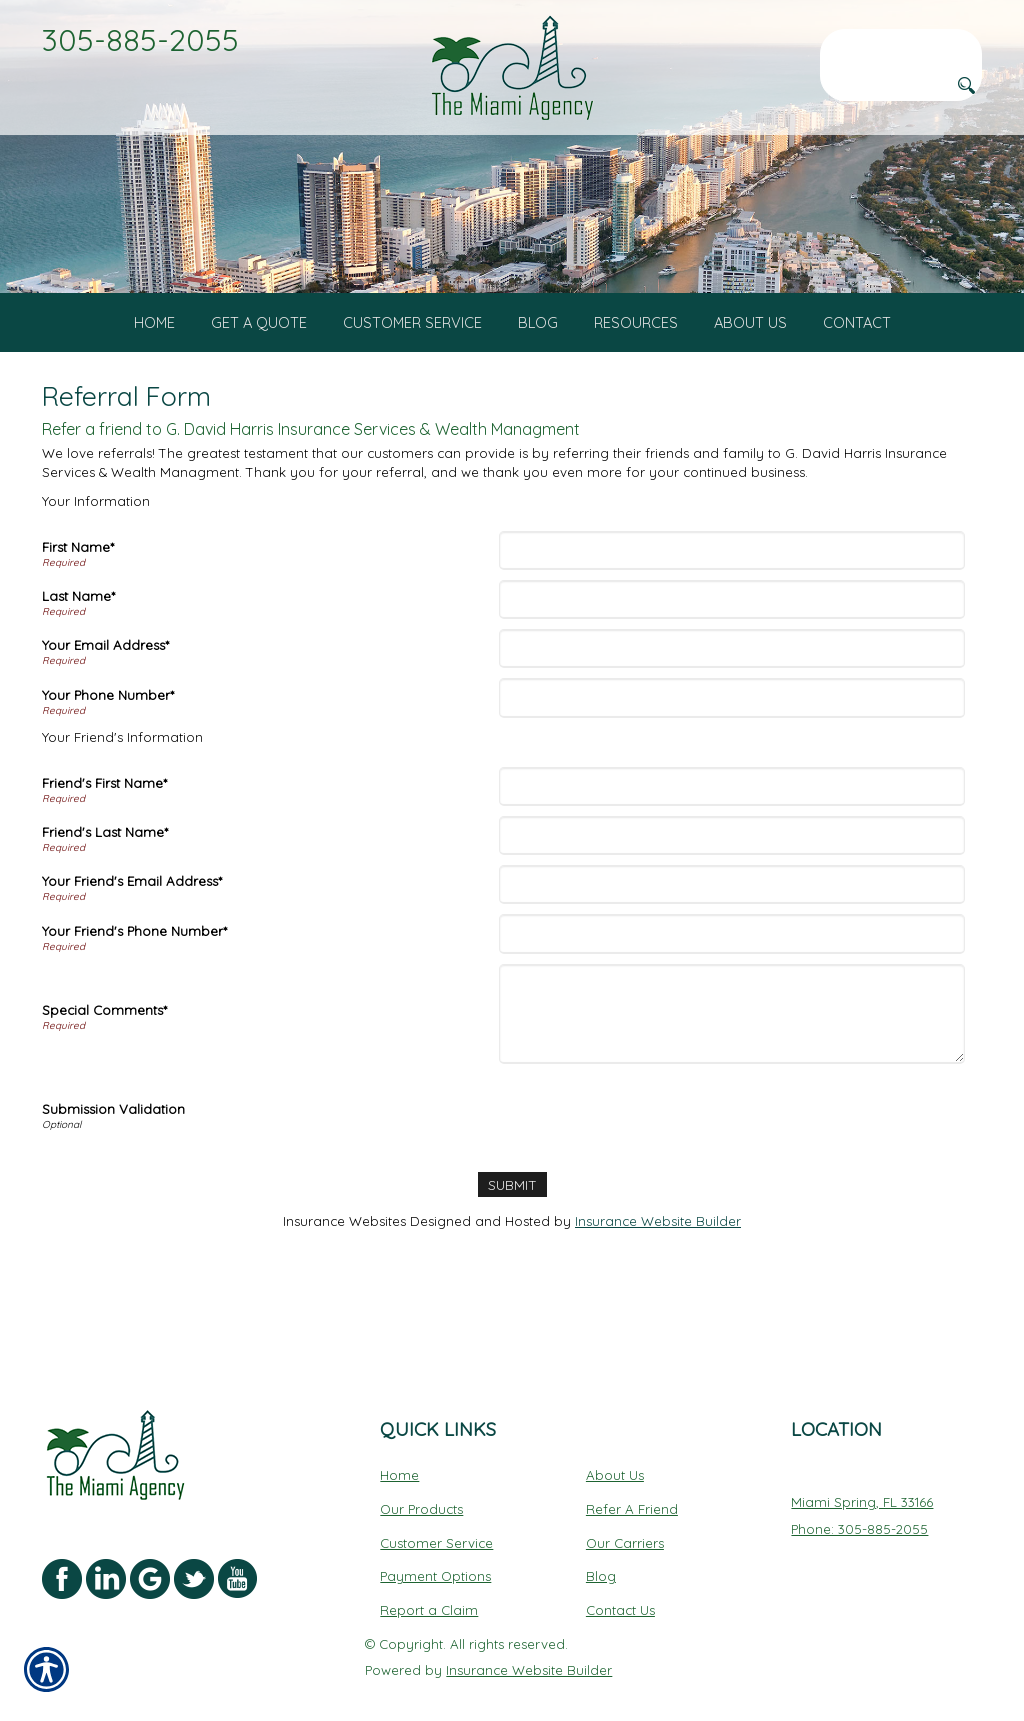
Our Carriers (625, 1505)
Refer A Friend (632, 1471)
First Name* (78, 582)
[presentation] (655, 1148)
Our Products (421, 1471)
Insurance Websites (344, 1256)
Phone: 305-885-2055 (859, 1491)
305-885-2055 (140, 39)
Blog (601, 1538)
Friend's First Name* (104, 818)
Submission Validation (113, 1144)
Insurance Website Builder (658, 1256)
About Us (615, 1437)
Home (399, 1437)
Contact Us (620, 1572)
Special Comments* (104, 1045)
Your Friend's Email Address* (132, 916)
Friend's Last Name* (105, 867)
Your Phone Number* (108, 729)
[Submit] (512, 1219)
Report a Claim (429, 1572)
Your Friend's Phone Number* (134, 965)
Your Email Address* (105, 680)
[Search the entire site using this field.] (901, 45)
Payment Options (435, 1538)
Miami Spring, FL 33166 (862, 1464)
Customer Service (436, 1505)
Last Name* (78, 631)
